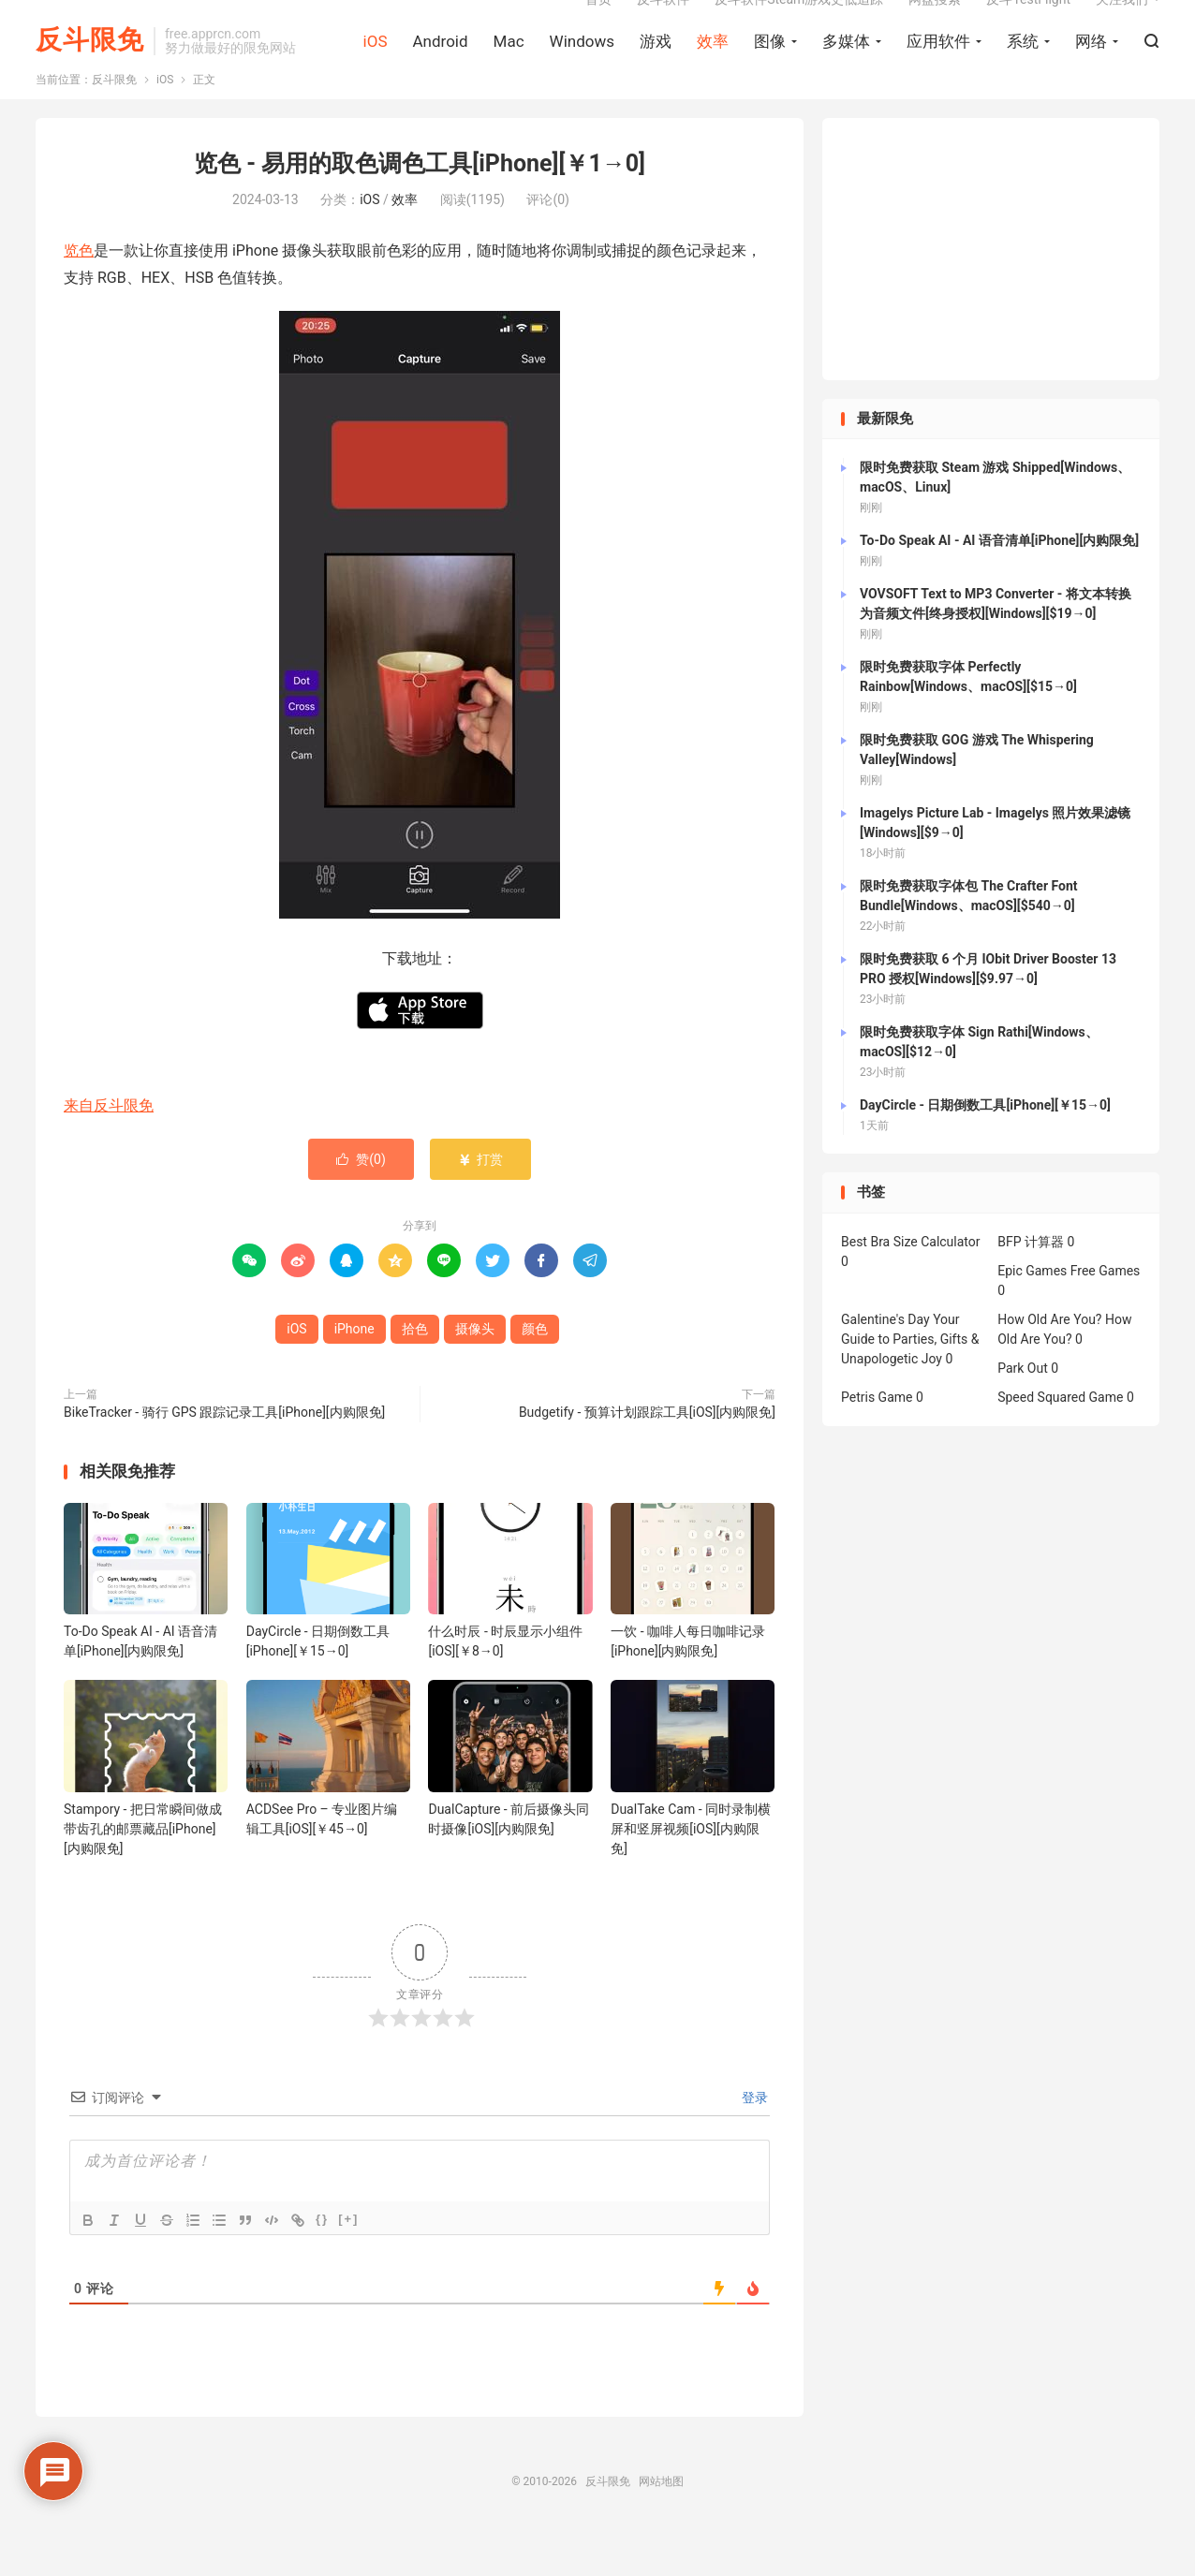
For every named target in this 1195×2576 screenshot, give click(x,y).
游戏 (655, 66)
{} (322, 2260)
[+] (348, 2260)
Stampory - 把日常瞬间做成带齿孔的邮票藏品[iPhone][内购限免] (143, 1870)
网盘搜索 (934, 24)
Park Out (1022, 1410)
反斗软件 (663, 24)
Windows (582, 66)
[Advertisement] (990, 291)
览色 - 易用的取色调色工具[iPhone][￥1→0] (419, 205)
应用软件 (938, 66)
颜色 (535, 1370)
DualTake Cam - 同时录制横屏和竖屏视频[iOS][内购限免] (691, 1870)
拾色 (415, 1370)
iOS (375, 66)
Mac (509, 66)
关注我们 (1122, 24)
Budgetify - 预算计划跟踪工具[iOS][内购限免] (647, 1454)
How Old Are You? (1049, 1361)
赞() (361, 1201)
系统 (1023, 66)
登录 (753, 2138)
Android (439, 66)
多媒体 (846, 66)
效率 (713, 66)
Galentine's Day (885, 1361)
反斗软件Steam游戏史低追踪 (799, 24)
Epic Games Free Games (1068, 1312)
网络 (1091, 66)
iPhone (354, 1370)
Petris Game (876, 1439)
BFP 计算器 (1030, 1283)
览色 (79, 293)
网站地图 (661, 2522)
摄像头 (474, 1370)
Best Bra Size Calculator (911, 1283)
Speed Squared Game (1060, 1439)
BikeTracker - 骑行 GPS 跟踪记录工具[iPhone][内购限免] (224, 1454)
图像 (770, 66)
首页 (598, 24)
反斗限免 (90, 66)
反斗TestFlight (1028, 24)
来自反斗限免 (109, 1147)
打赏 (480, 1201)
